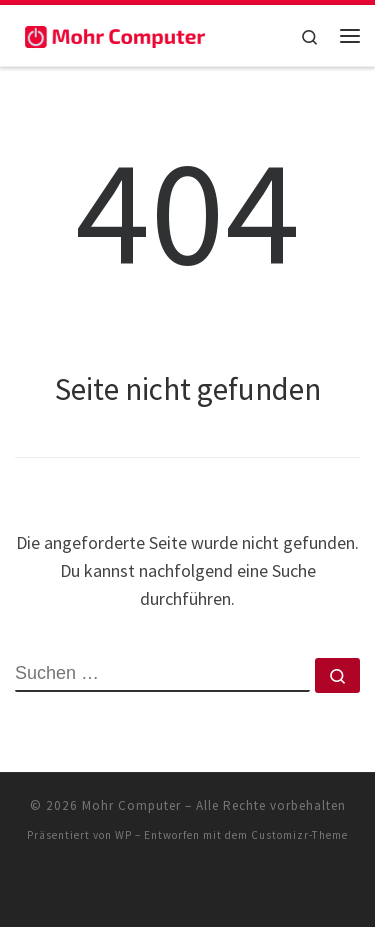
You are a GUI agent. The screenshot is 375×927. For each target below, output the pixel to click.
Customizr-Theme (299, 835)
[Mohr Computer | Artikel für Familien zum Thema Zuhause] (115, 35)
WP (123, 835)
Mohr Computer (131, 805)
